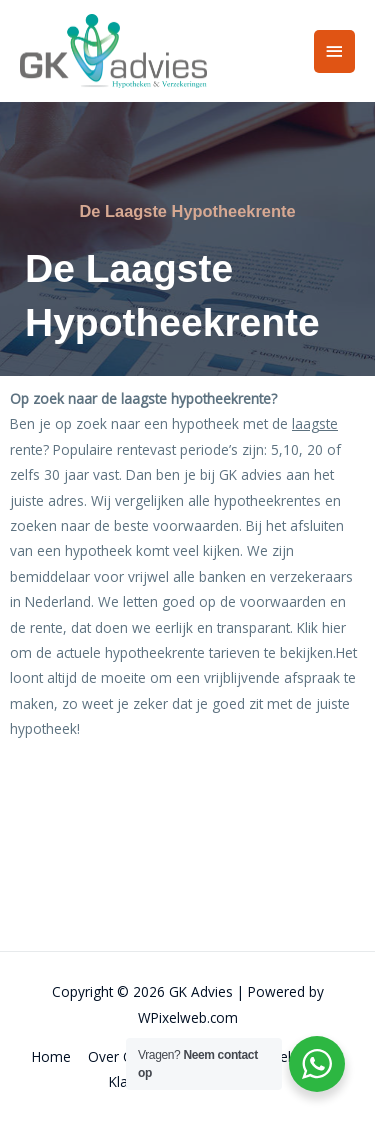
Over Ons (118, 1056)
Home (51, 1056)
